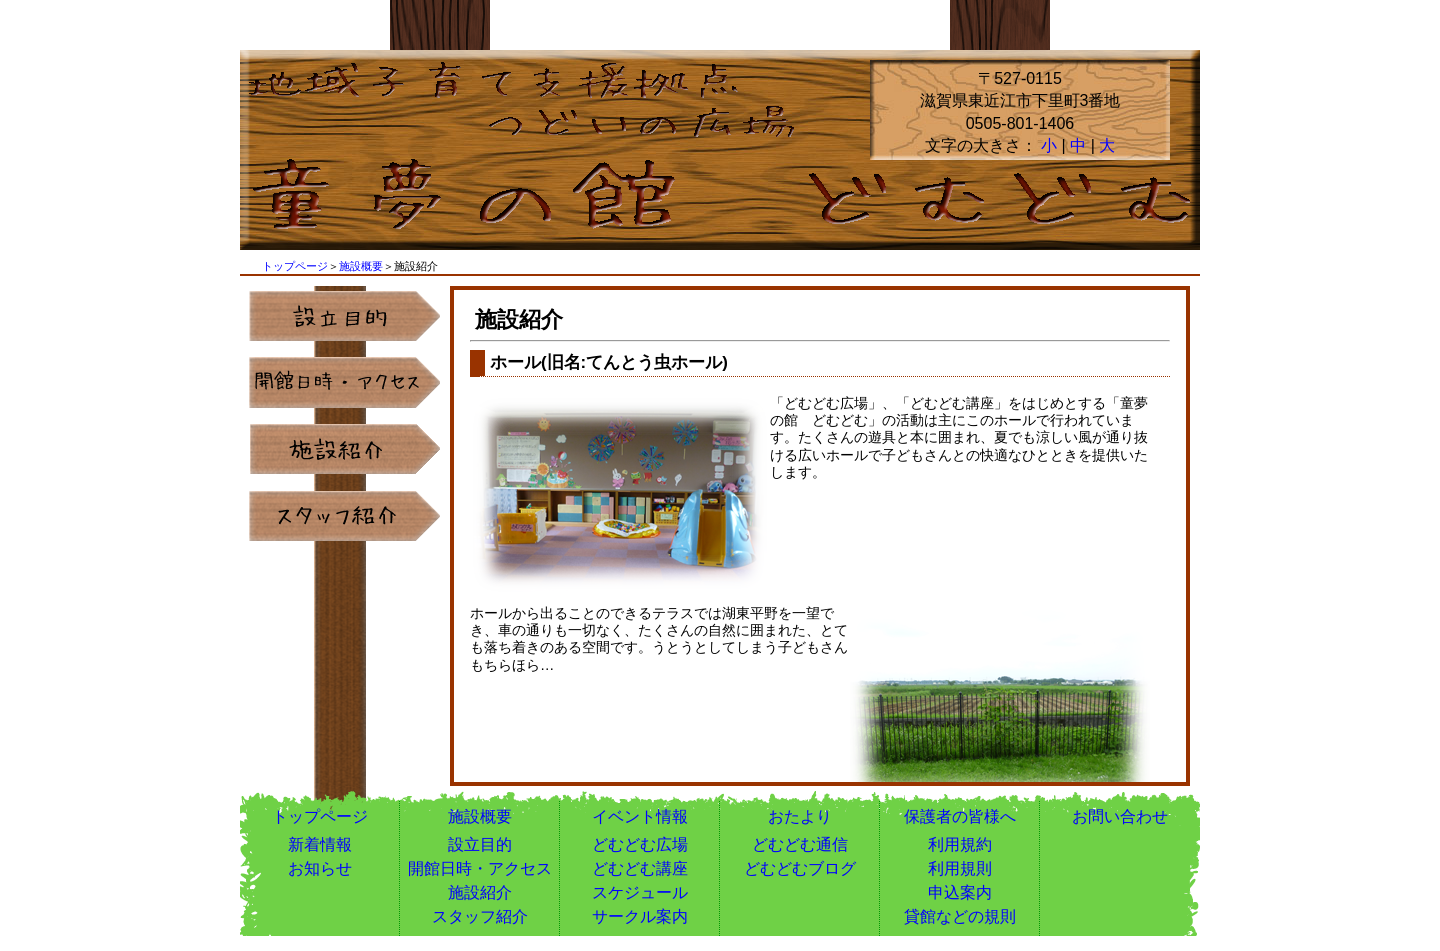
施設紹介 (480, 892)
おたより (800, 816)
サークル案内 (640, 916)
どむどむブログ (800, 868)
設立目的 (480, 844)
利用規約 (960, 844)
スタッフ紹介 (480, 916)
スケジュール (640, 892)
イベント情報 (640, 816)
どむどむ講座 (640, 868)
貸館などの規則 (960, 916)
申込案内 (960, 892)
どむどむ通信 (800, 844)
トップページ (295, 266)
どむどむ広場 (640, 844)
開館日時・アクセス (480, 868)
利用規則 (960, 868)
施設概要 (361, 266)
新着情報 (320, 844)
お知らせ (320, 868)
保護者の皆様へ (960, 816)
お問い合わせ (1120, 816)
